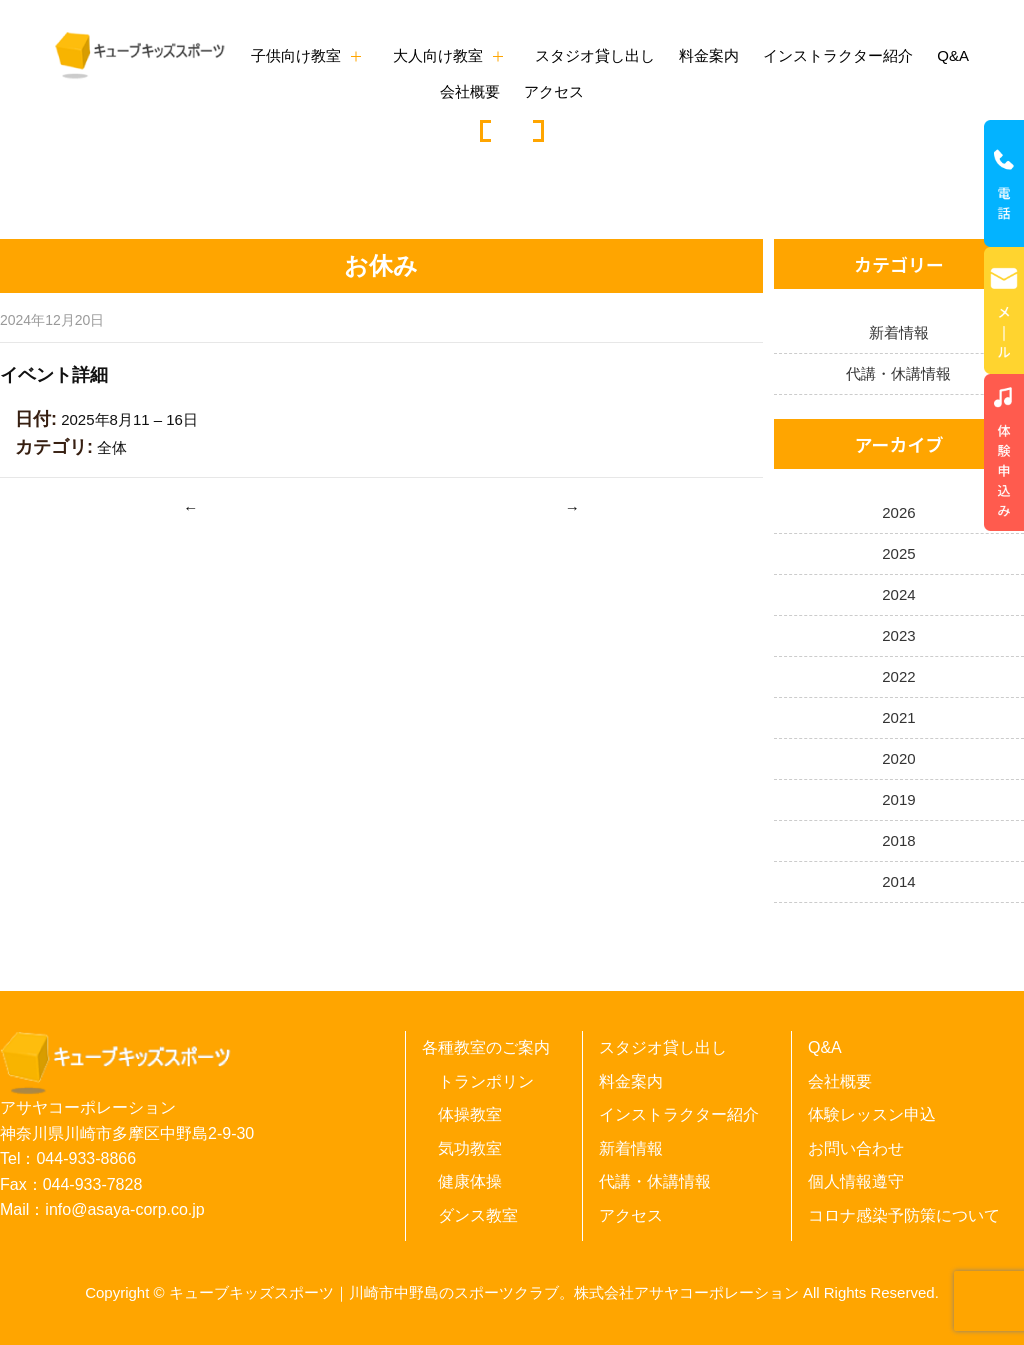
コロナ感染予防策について (904, 1215)
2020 (898, 758)
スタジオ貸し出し (595, 55)
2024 (898, 594)
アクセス (554, 91)
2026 (898, 512)
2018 (898, 840)
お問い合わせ (856, 1148)
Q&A (953, 55)
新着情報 (899, 332)
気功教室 (470, 1148)
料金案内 (709, 55)
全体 (112, 447)
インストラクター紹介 (838, 55)
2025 (898, 553)
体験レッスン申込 (872, 1114)
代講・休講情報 (898, 373)
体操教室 (470, 1114)
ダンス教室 (478, 1215)
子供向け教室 (296, 55)
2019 (898, 799)
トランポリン (486, 1081)
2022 (898, 676)
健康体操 (470, 1181)
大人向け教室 (438, 55)
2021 (898, 717)
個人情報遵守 (856, 1181)
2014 (898, 881)
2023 (898, 635)
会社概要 (470, 91)
